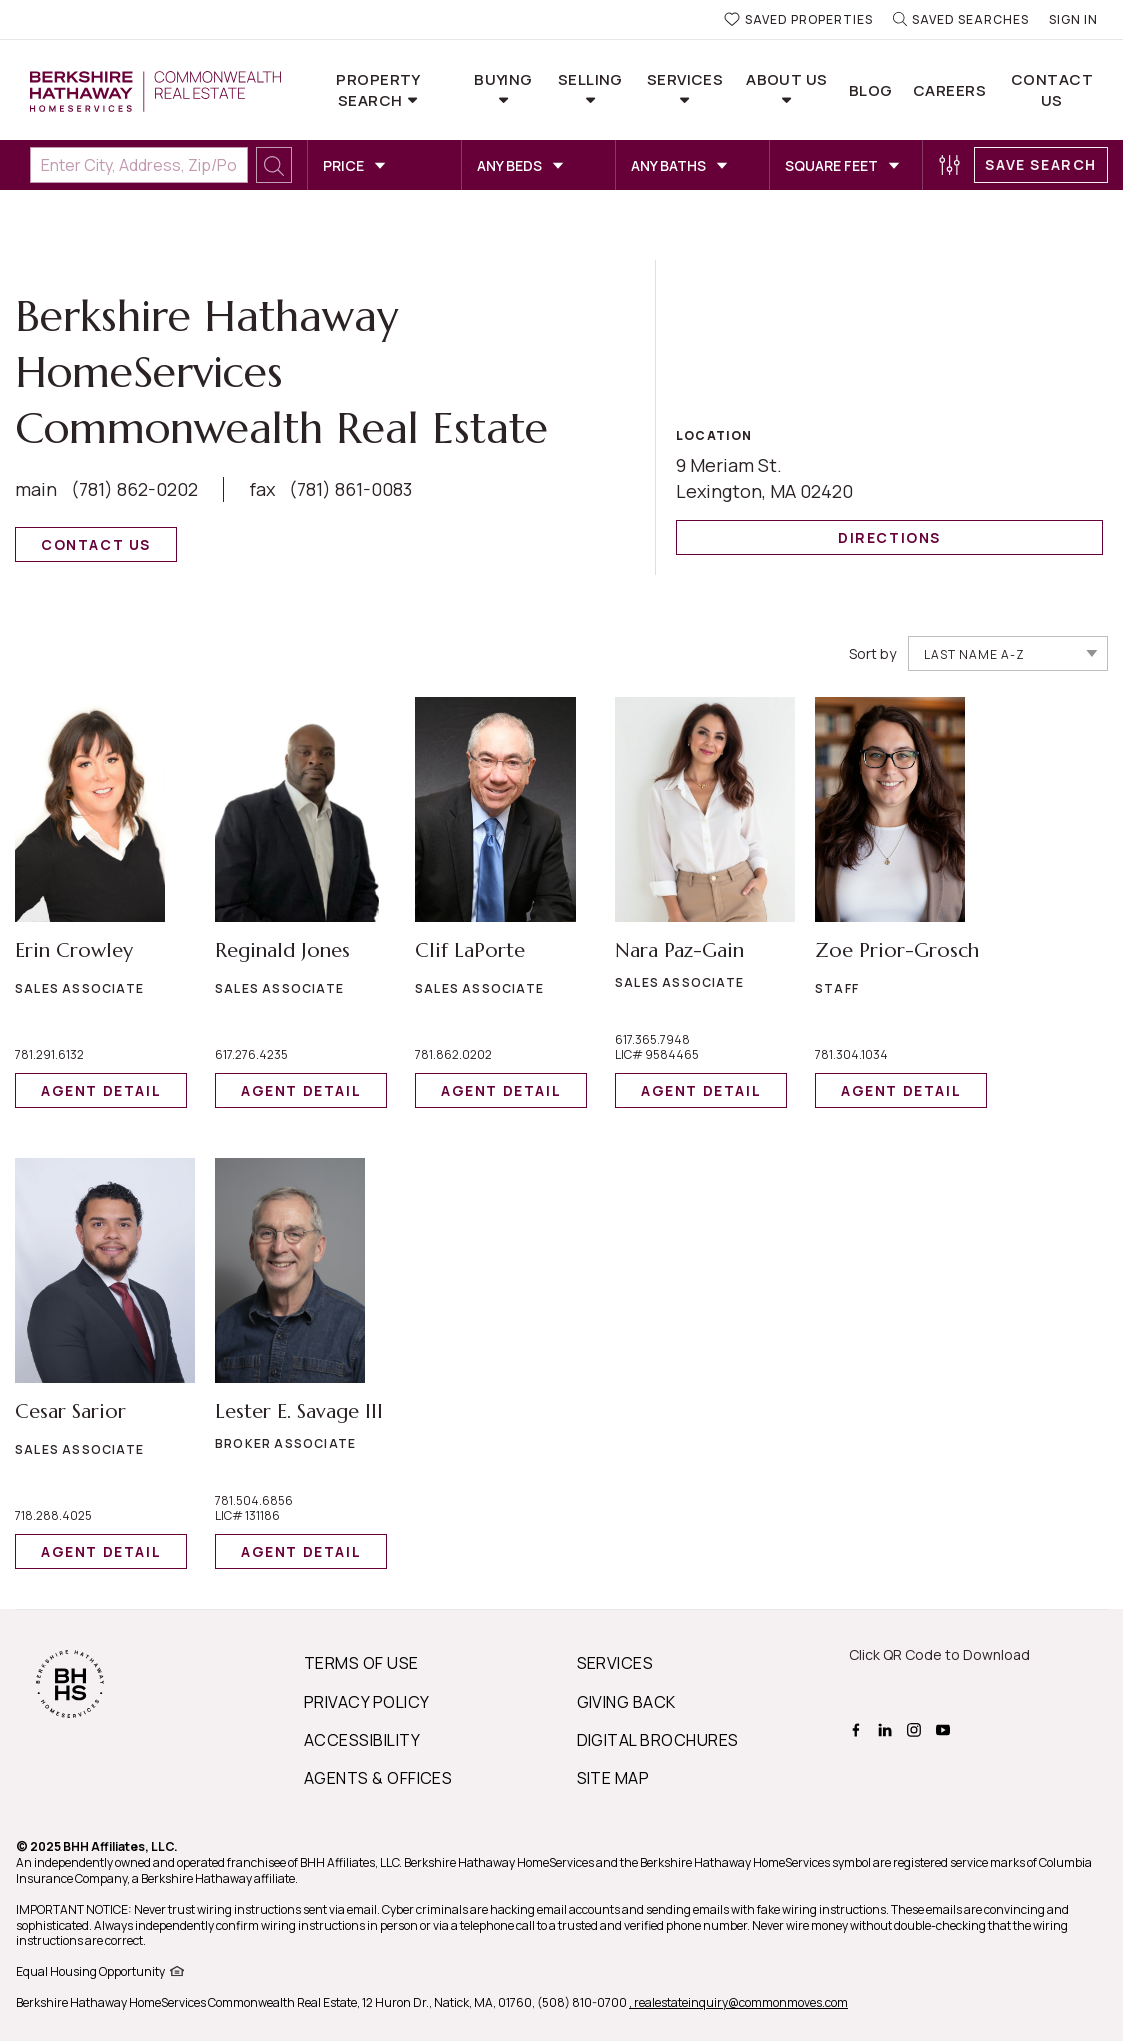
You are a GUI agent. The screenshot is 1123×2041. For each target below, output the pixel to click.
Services (685, 79)
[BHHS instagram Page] (916, 1728)
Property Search (378, 90)
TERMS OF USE (361, 1663)
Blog (871, 90)
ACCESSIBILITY (362, 1740)
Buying (503, 79)
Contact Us (1052, 90)
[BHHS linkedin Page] (887, 1728)
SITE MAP (613, 1778)
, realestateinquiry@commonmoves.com (738, 2002)
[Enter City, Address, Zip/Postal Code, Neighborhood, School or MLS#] (139, 165)
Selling (590, 79)
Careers (949, 90)
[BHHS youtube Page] (945, 1728)
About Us (787, 79)
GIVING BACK (626, 1702)
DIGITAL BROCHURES (658, 1740)
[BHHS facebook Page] (858, 1728)
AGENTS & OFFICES (378, 1778)
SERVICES (615, 1663)
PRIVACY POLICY (367, 1702)
